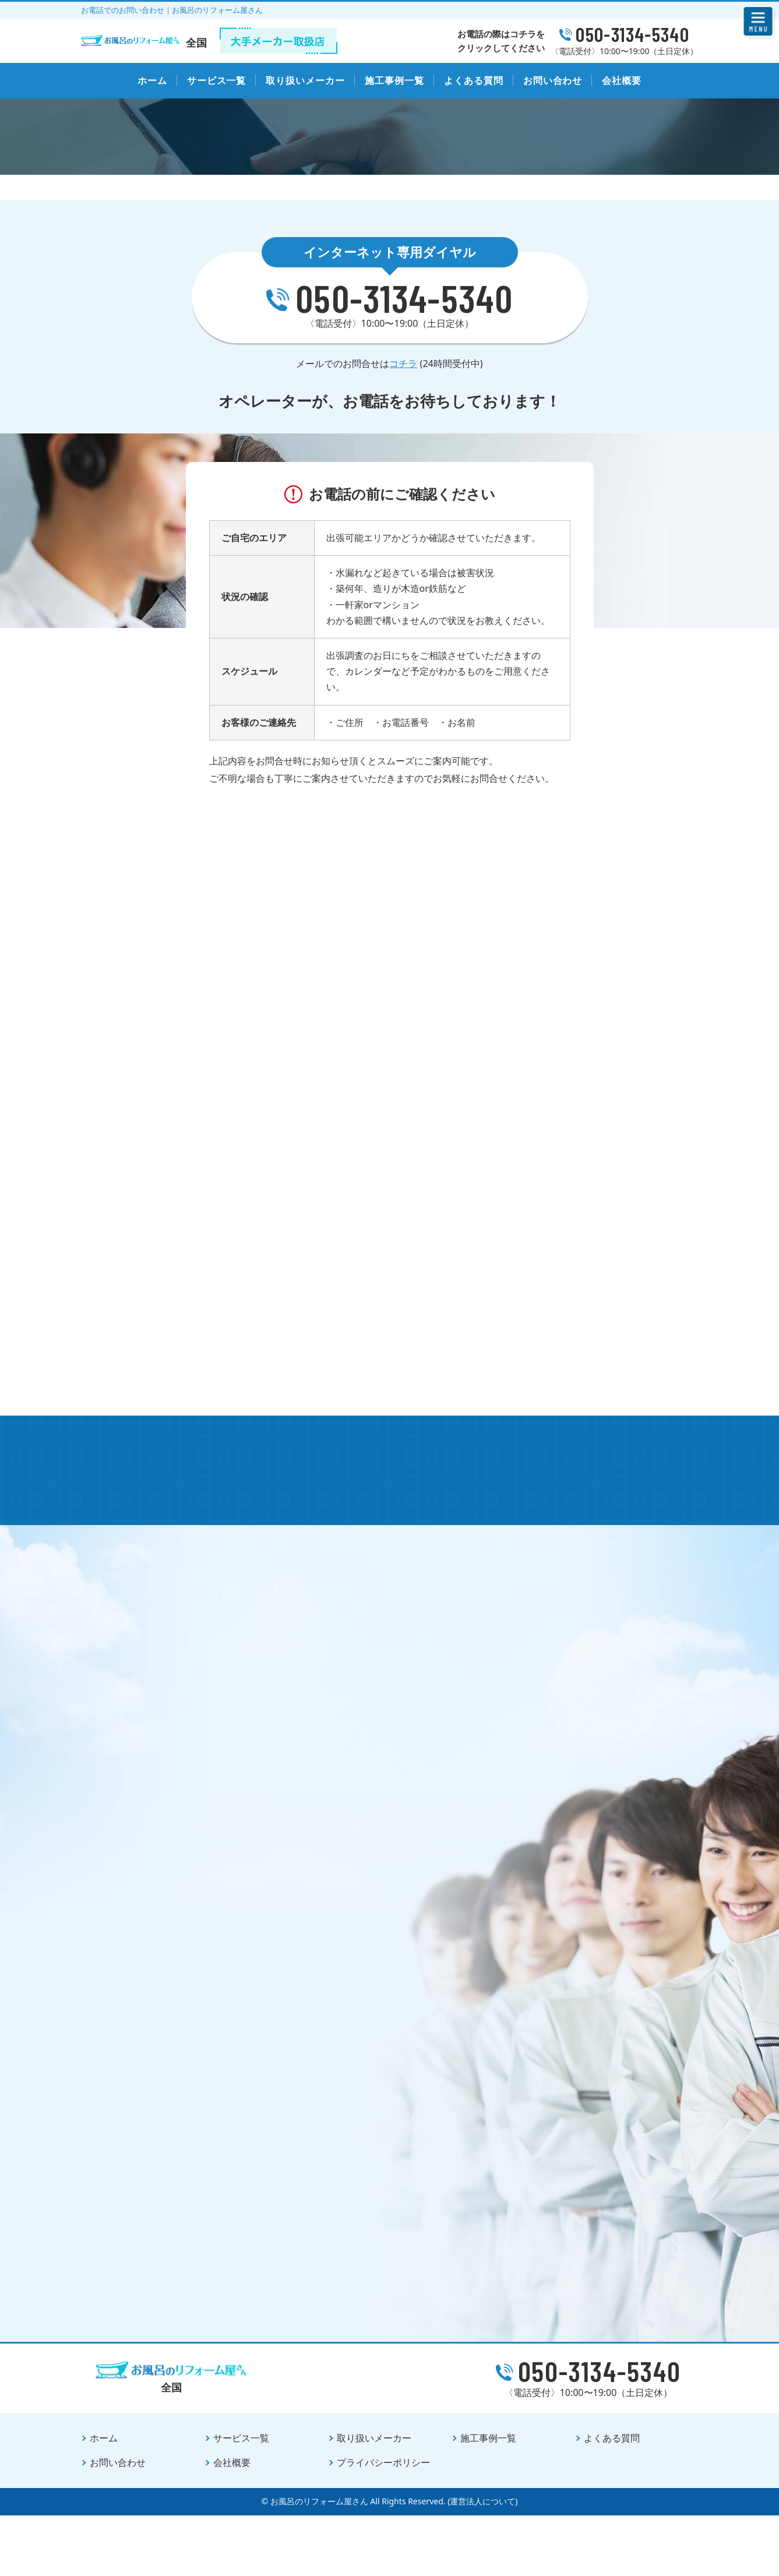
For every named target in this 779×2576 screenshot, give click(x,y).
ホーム (152, 80)
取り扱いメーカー (305, 80)
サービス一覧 (216, 80)
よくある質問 (473, 80)
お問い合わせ (553, 80)
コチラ (403, 385)
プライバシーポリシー (383, 2523)
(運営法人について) (482, 2562)
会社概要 (621, 80)
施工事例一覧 (394, 80)
